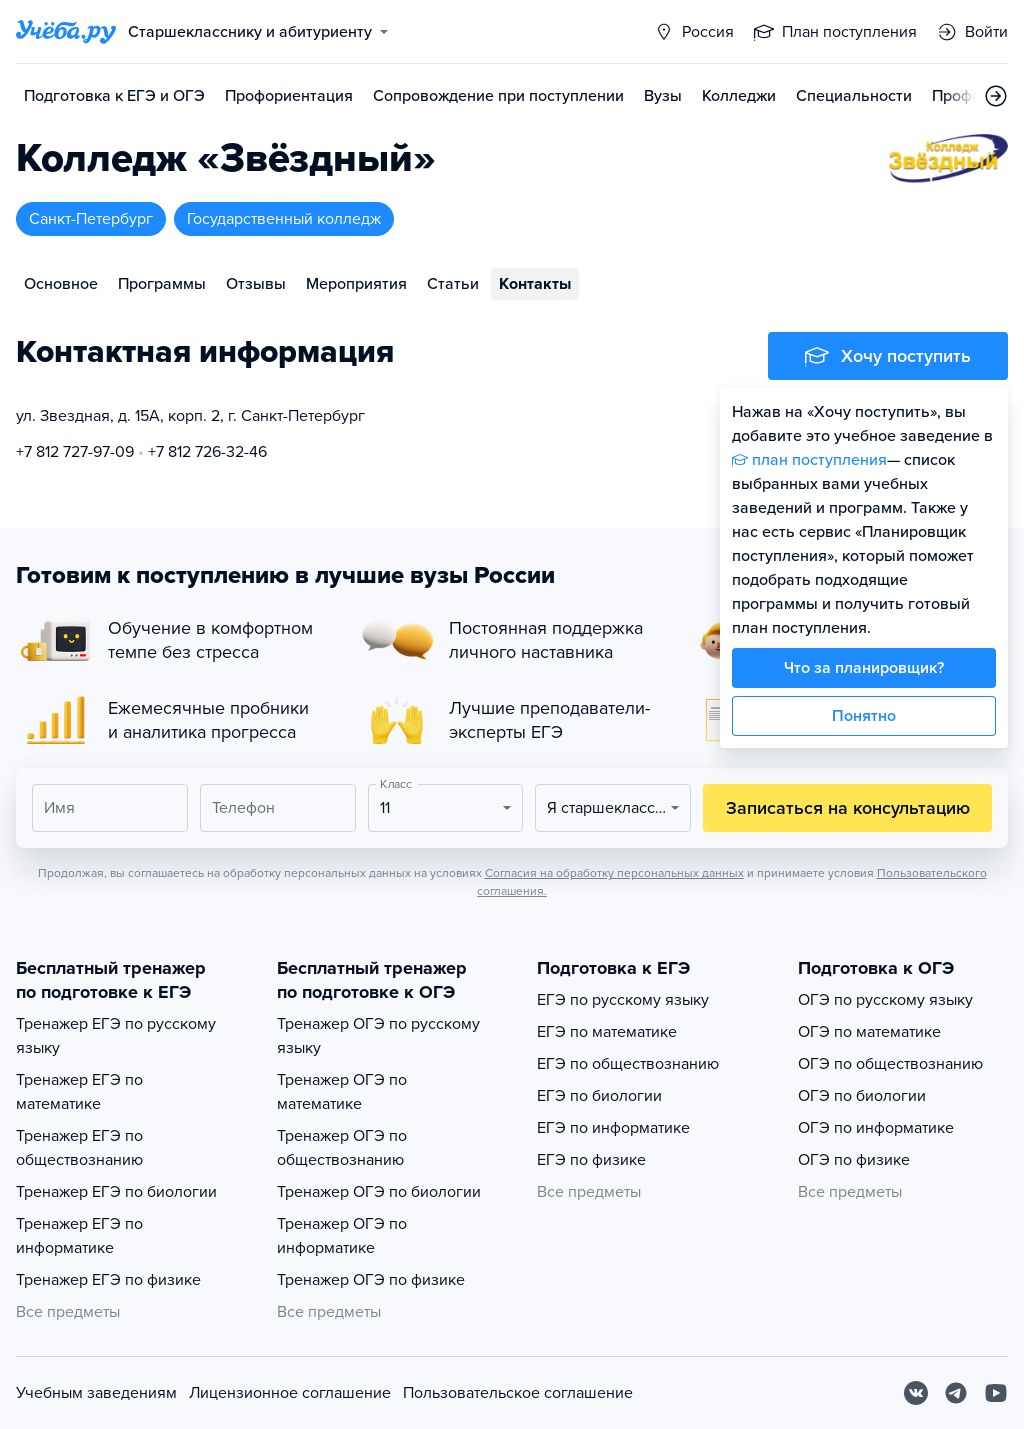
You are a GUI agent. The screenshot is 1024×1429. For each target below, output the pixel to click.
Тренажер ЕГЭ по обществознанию (79, 1148)
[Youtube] (996, 1393)
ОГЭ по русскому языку (885, 1000)
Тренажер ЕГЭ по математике (79, 1092)
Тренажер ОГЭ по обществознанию (342, 1148)
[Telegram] (956, 1393)
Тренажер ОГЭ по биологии (379, 1192)
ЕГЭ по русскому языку (623, 1000)
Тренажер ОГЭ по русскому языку (378, 1036)
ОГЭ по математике (869, 1032)
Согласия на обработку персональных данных (614, 873)
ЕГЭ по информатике (613, 1128)
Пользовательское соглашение (518, 1393)
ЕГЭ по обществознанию (628, 1064)
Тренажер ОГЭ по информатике (342, 1236)
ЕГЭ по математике (607, 1032)
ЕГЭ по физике (591, 1160)
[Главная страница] (66, 32)
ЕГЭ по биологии (599, 1096)
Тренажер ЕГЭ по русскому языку (116, 1036)
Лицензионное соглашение (290, 1393)
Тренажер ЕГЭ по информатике (79, 1236)
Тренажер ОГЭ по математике (342, 1092)
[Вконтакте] (916, 1393)
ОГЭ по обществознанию (890, 1064)
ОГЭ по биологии (862, 1096)
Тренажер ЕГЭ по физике (108, 1280)
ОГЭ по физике (854, 1160)
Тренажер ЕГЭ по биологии (116, 1192)
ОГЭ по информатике (876, 1128)
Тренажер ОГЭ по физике (371, 1280)
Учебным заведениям (96, 1393)
